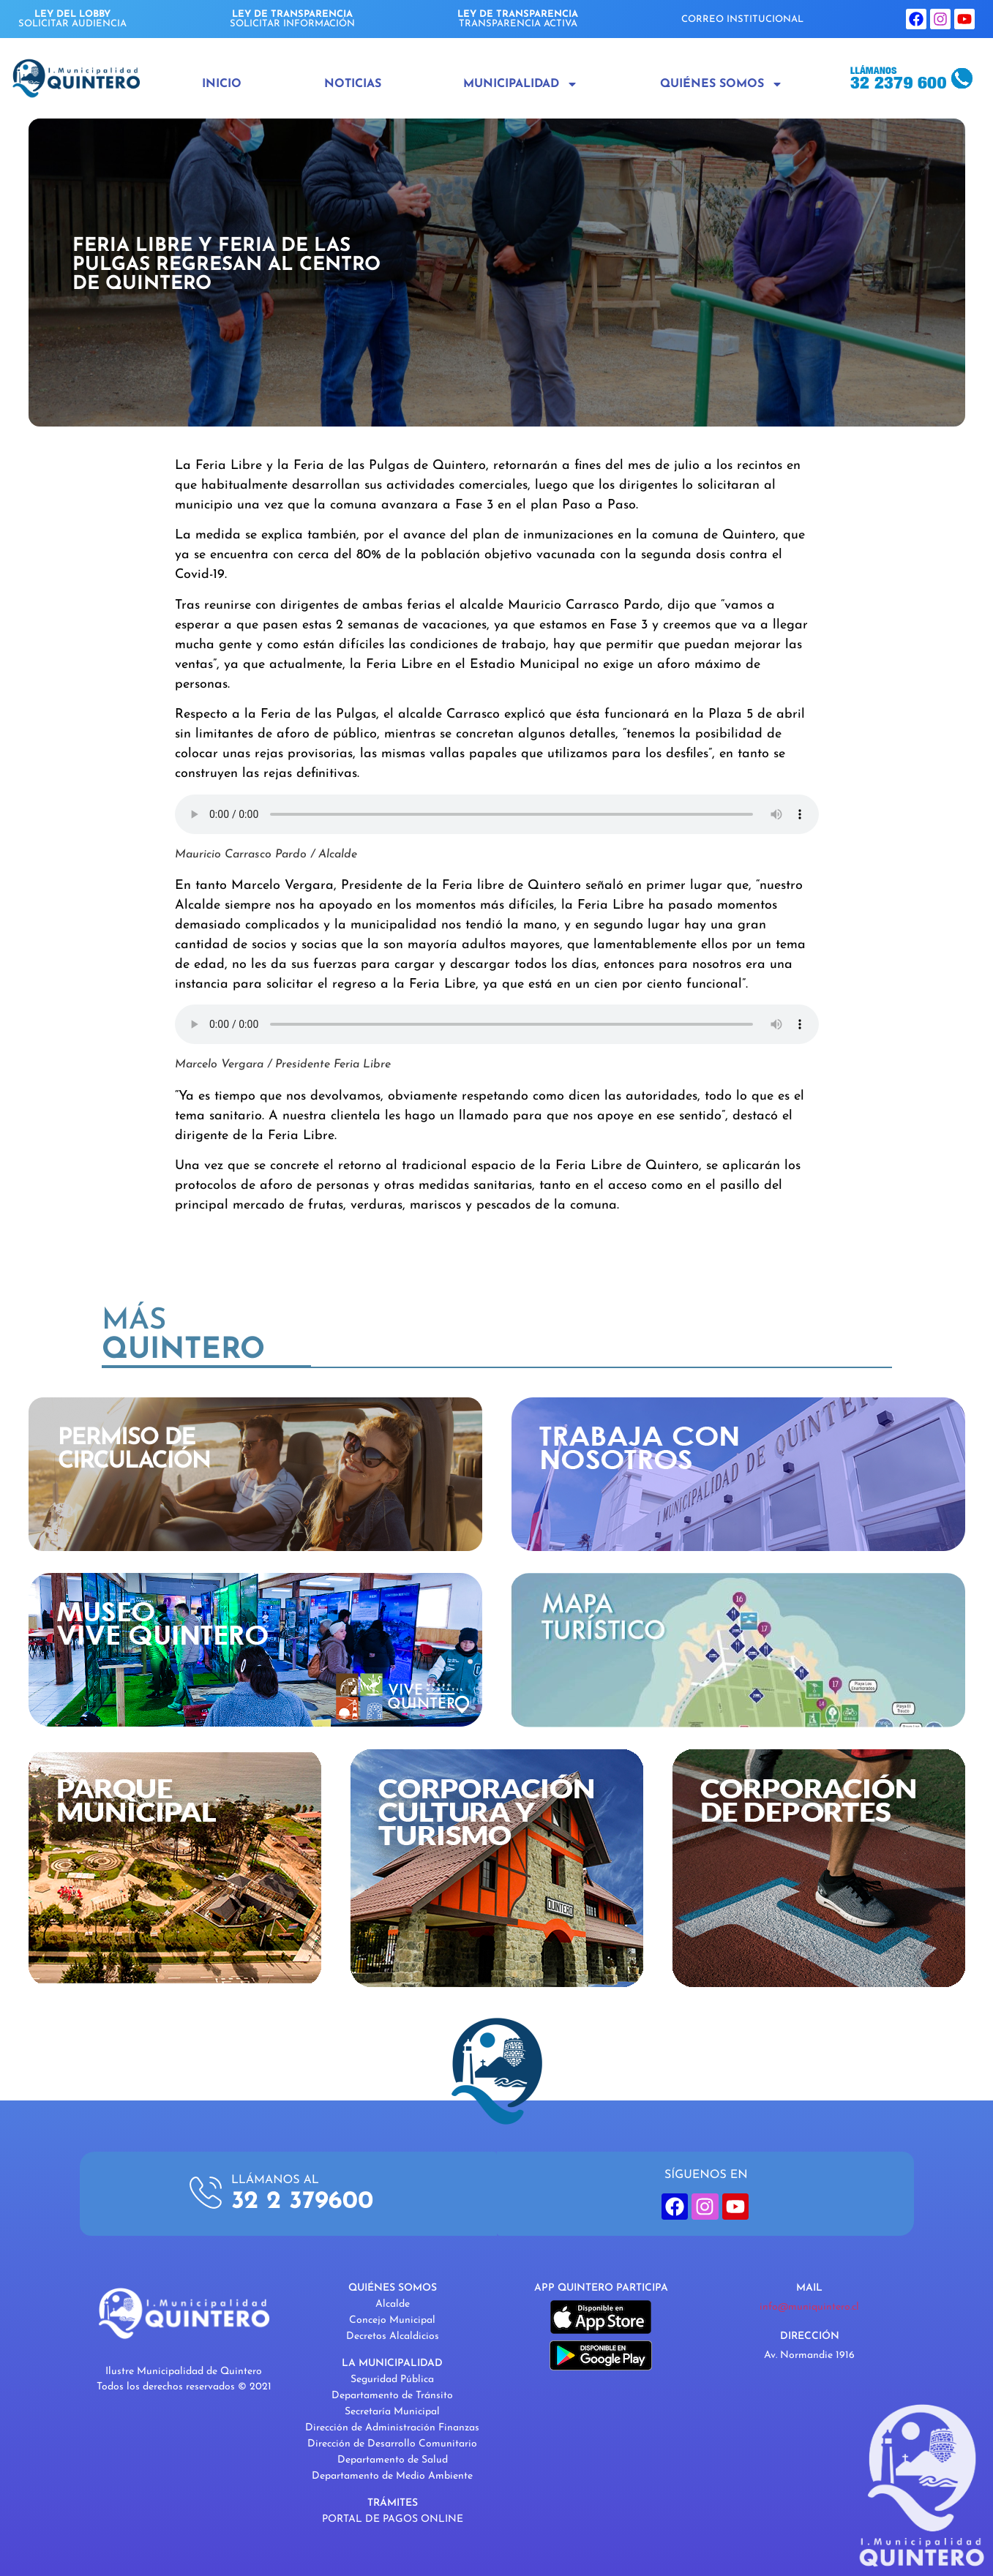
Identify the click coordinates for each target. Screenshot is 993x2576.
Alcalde (392, 2304)
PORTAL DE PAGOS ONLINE (392, 2519)
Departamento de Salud (392, 2460)
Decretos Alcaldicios (392, 2336)
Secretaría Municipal (392, 2411)
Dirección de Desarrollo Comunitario (392, 2443)
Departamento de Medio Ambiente (392, 2476)
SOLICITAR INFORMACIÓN (292, 19)
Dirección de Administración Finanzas (392, 2427)
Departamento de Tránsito (392, 2395)
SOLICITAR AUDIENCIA (72, 19)
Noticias (352, 84)
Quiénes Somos (721, 84)
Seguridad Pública (392, 2379)
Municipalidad (520, 84)
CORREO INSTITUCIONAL (742, 19)
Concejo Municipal (392, 2320)
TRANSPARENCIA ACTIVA (517, 19)
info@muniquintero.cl (809, 2307)
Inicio (221, 84)
